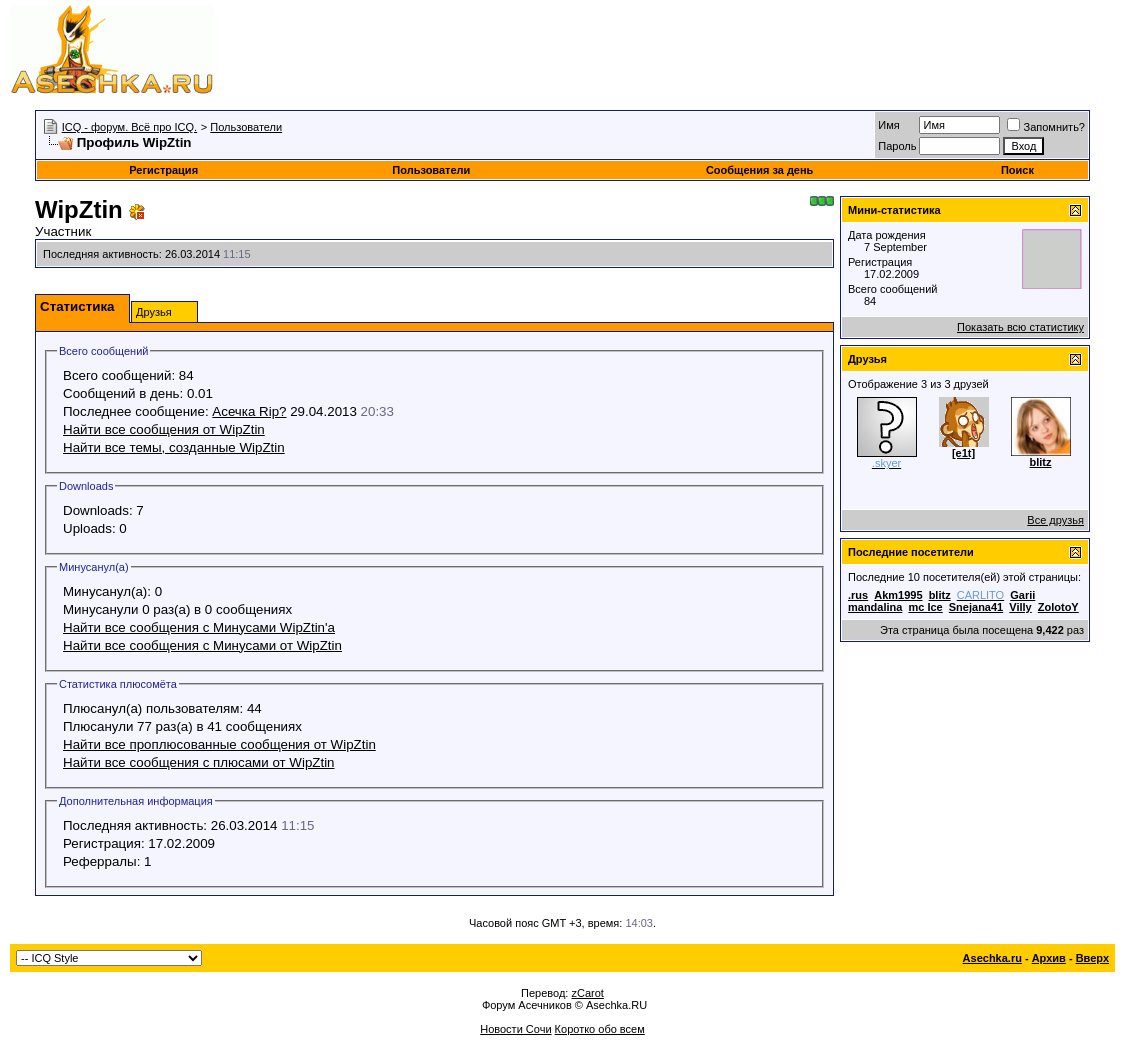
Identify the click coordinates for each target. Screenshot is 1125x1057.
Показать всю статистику (1020, 327)
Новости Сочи (515, 1029)
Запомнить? (1046, 127)
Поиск (1017, 170)
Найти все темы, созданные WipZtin (174, 447)
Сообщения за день (759, 170)
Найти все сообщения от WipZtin (164, 429)
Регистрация (163, 170)
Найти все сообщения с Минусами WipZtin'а (199, 627)
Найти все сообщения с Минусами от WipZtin (202, 645)
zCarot (587, 993)
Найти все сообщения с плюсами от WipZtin (199, 762)
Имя (888, 125)
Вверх (1092, 958)
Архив (1049, 958)
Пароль (897, 146)
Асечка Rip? (249, 411)
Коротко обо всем (600, 1029)
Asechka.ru (992, 958)
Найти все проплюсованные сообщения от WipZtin (219, 744)
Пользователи (246, 127)
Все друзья (1055, 520)
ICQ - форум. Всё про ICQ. (129, 127)
